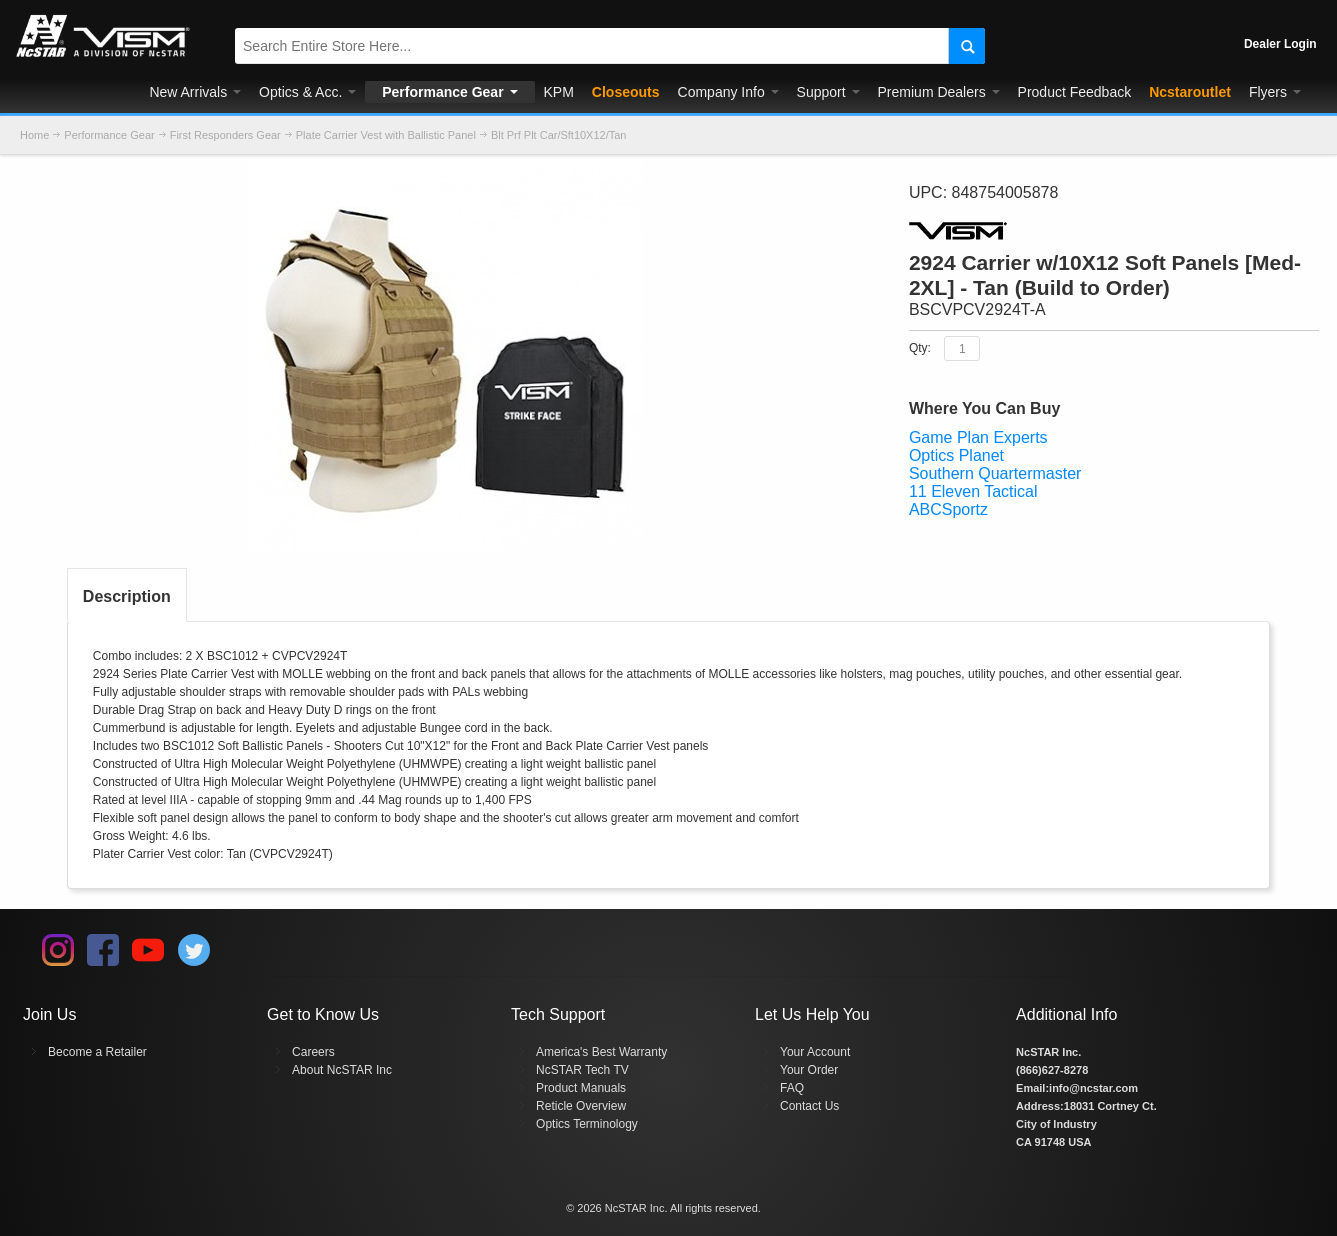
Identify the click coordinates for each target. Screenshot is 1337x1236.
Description (127, 596)
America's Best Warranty (601, 1052)
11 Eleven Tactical (973, 491)
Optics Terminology (587, 1124)
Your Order (809, 1070)
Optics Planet (956, 455)
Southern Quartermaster (995, 473)
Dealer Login (1280, 44)
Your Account (815, 1052)
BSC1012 (232, 656)
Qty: (920, 348)
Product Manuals (581, 1088)
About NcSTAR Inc (342, 1070)
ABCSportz (948, 509)
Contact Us (809, 1106)
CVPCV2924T (309, 656)
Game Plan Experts (978, 437)
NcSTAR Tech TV (582, 1070)
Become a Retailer (97, 1052)
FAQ (792, 1088)
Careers (313, 1052)
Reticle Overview (581, 1106)
